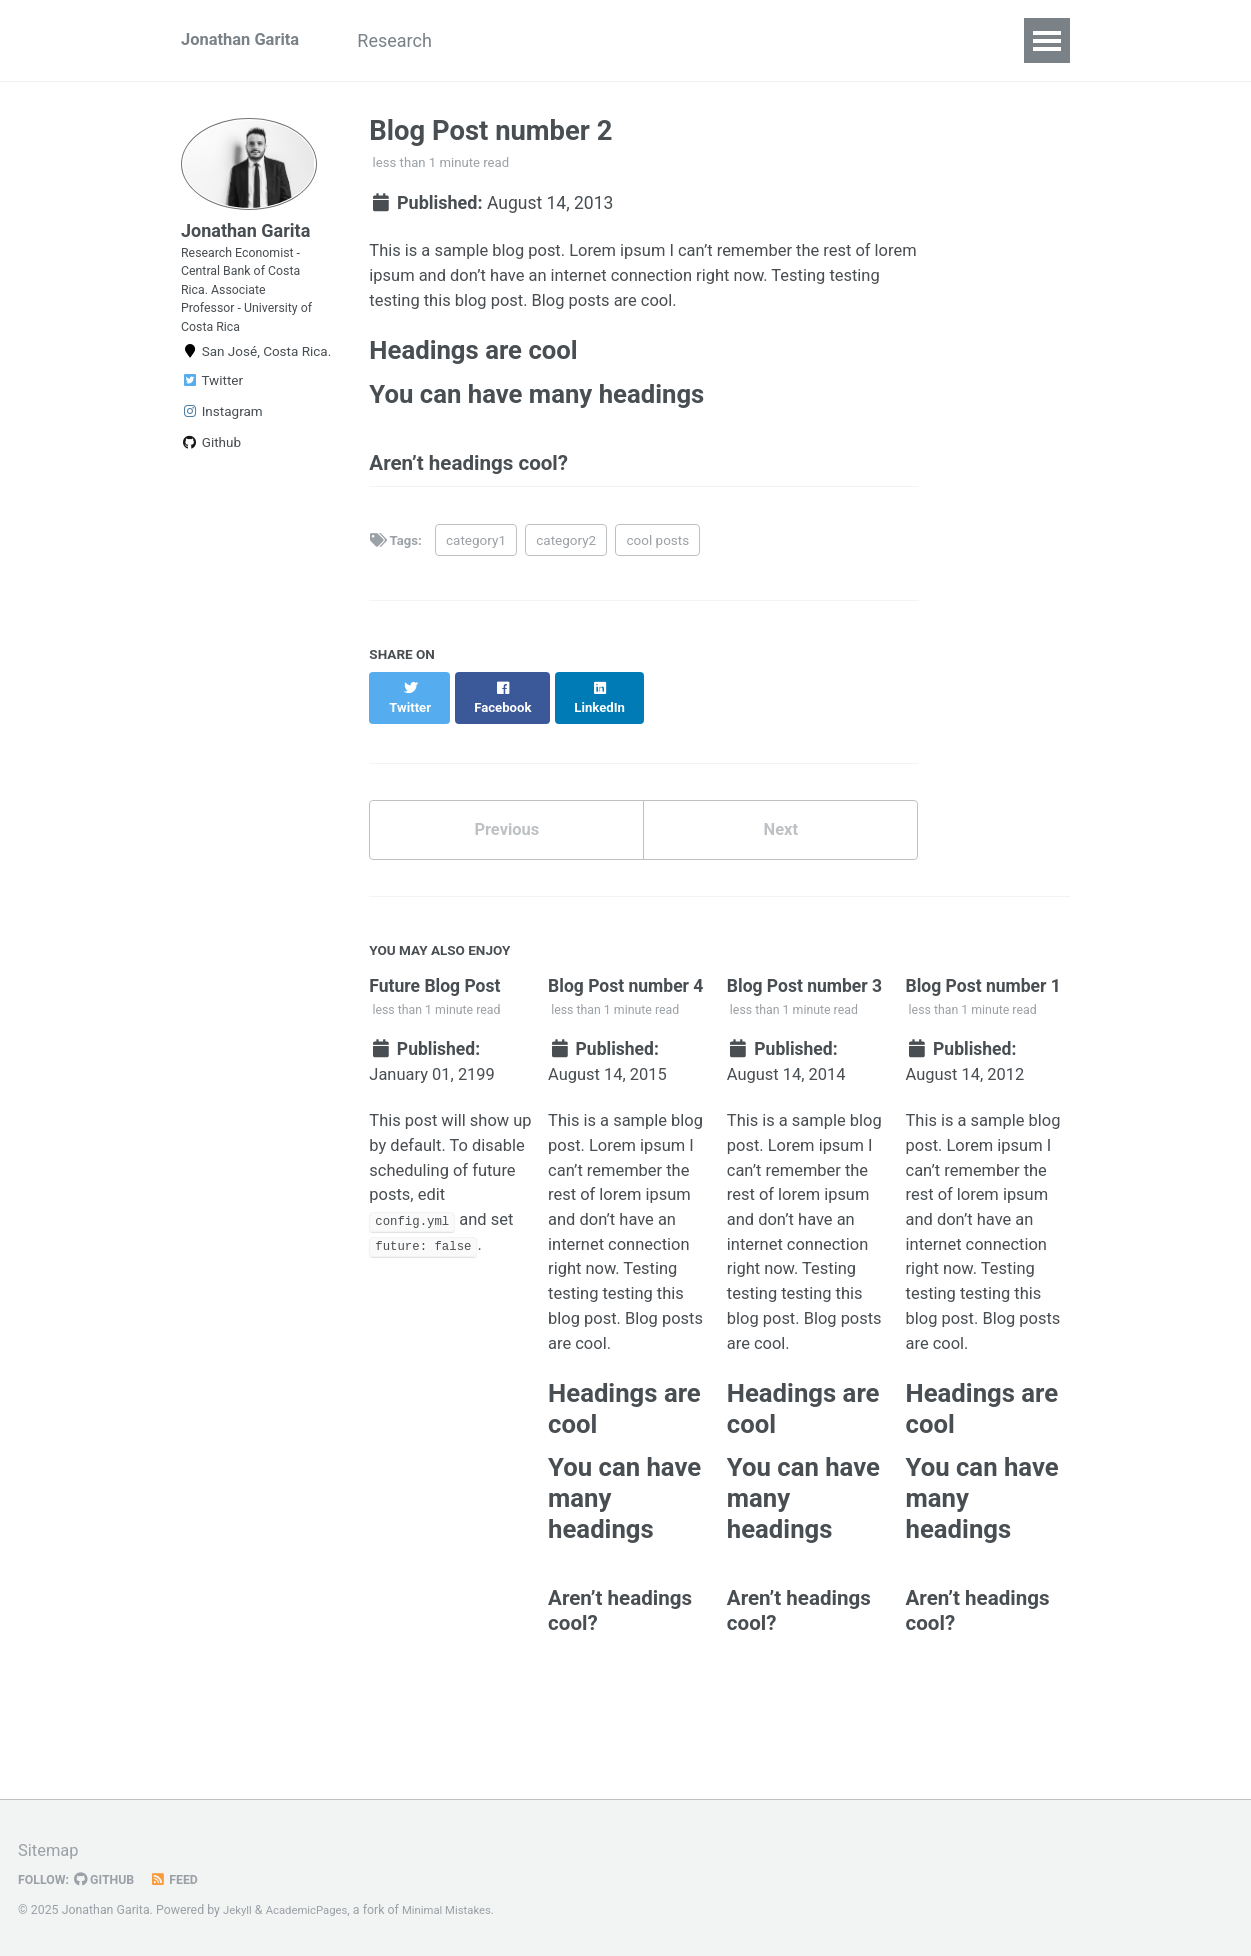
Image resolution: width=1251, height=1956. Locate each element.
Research (419, 40)
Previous (506, 841)
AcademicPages (312, 1911)
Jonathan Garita (245, 40)
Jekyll (239, 1911)
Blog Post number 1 (986, 1001)
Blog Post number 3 (807, 1001)
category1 (477, 566)
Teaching (529, 40)
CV (613, 40)
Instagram (222, 445)
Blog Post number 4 (628, 1001)
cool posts (659, 566)
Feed (185, 1880)
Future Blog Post (436, 1001)
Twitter (212, 414)
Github (211, 476)
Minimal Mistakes (460, 1911)
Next (781, 841)
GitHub (111, 1880)
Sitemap (51, 1851)
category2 (567, 566)
